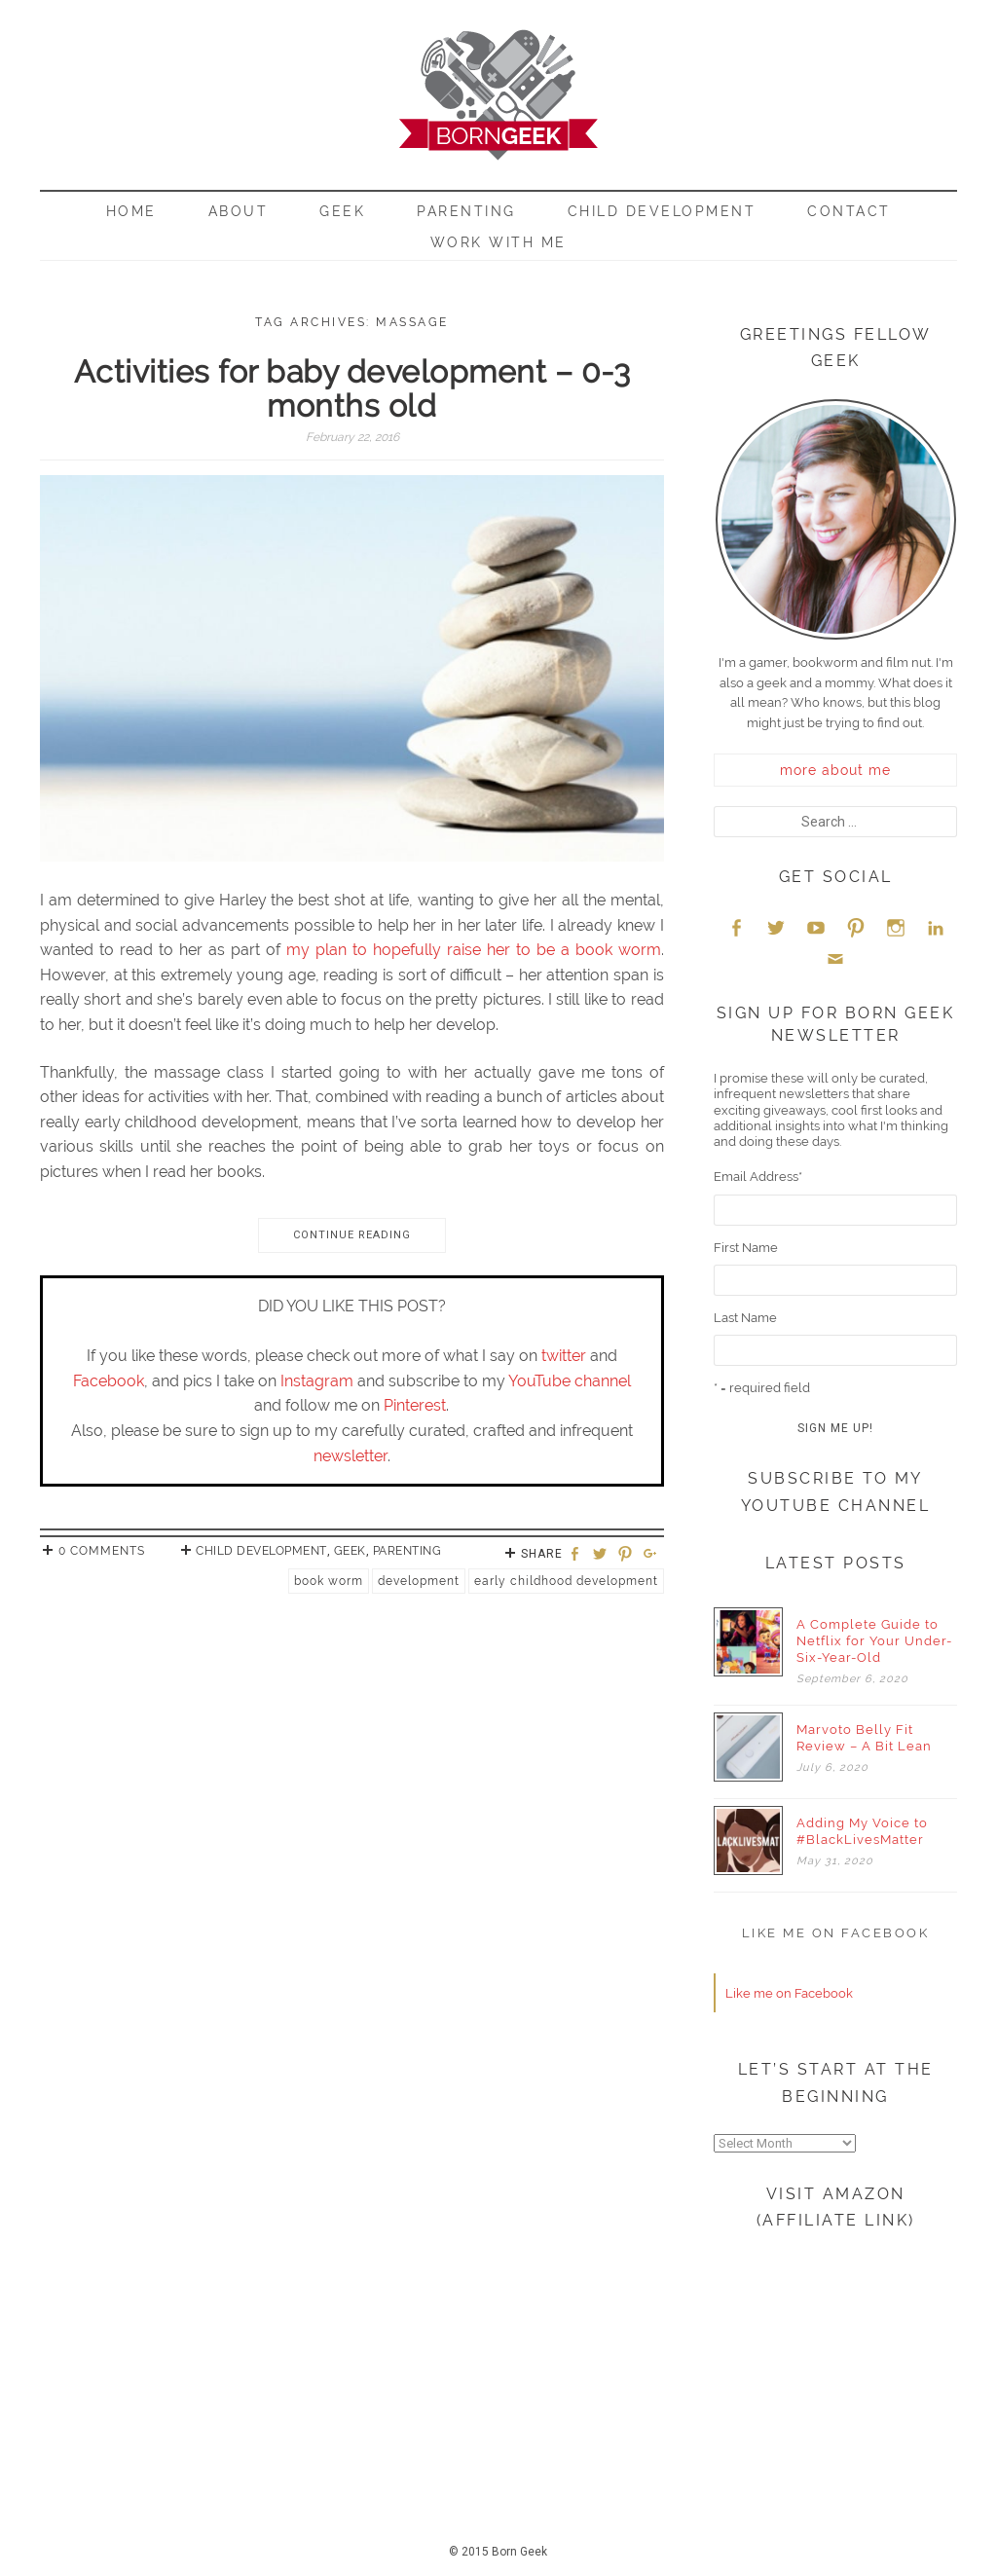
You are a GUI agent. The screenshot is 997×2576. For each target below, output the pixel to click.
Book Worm (328, 1581)
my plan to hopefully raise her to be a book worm (473, 949)
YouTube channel (569, 1381)
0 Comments (101, 1551)
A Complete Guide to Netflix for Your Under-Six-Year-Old (874, 1641)
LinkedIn (935, 927)
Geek (342, 211)
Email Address (758, 1176)
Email (835, 958)
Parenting (466, 211)
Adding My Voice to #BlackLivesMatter (862, 1831)
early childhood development (566, 1581)
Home (131, 211)
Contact (849, 211)
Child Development (662, 211)
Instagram (316, 1381)
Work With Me (498, 242)
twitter (563, 1355)
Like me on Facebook (836, 1933)
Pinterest (415, 1405)
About (238, 211)
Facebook (108, 1381)
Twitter (776, 927)
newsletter (351, 1456)
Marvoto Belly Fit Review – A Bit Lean (864, 1737)
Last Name (745, 1317)
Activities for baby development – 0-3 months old (352, 388)
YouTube (816, 927)
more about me (835, 770)
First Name (746, 1247)
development (419, 1581)
